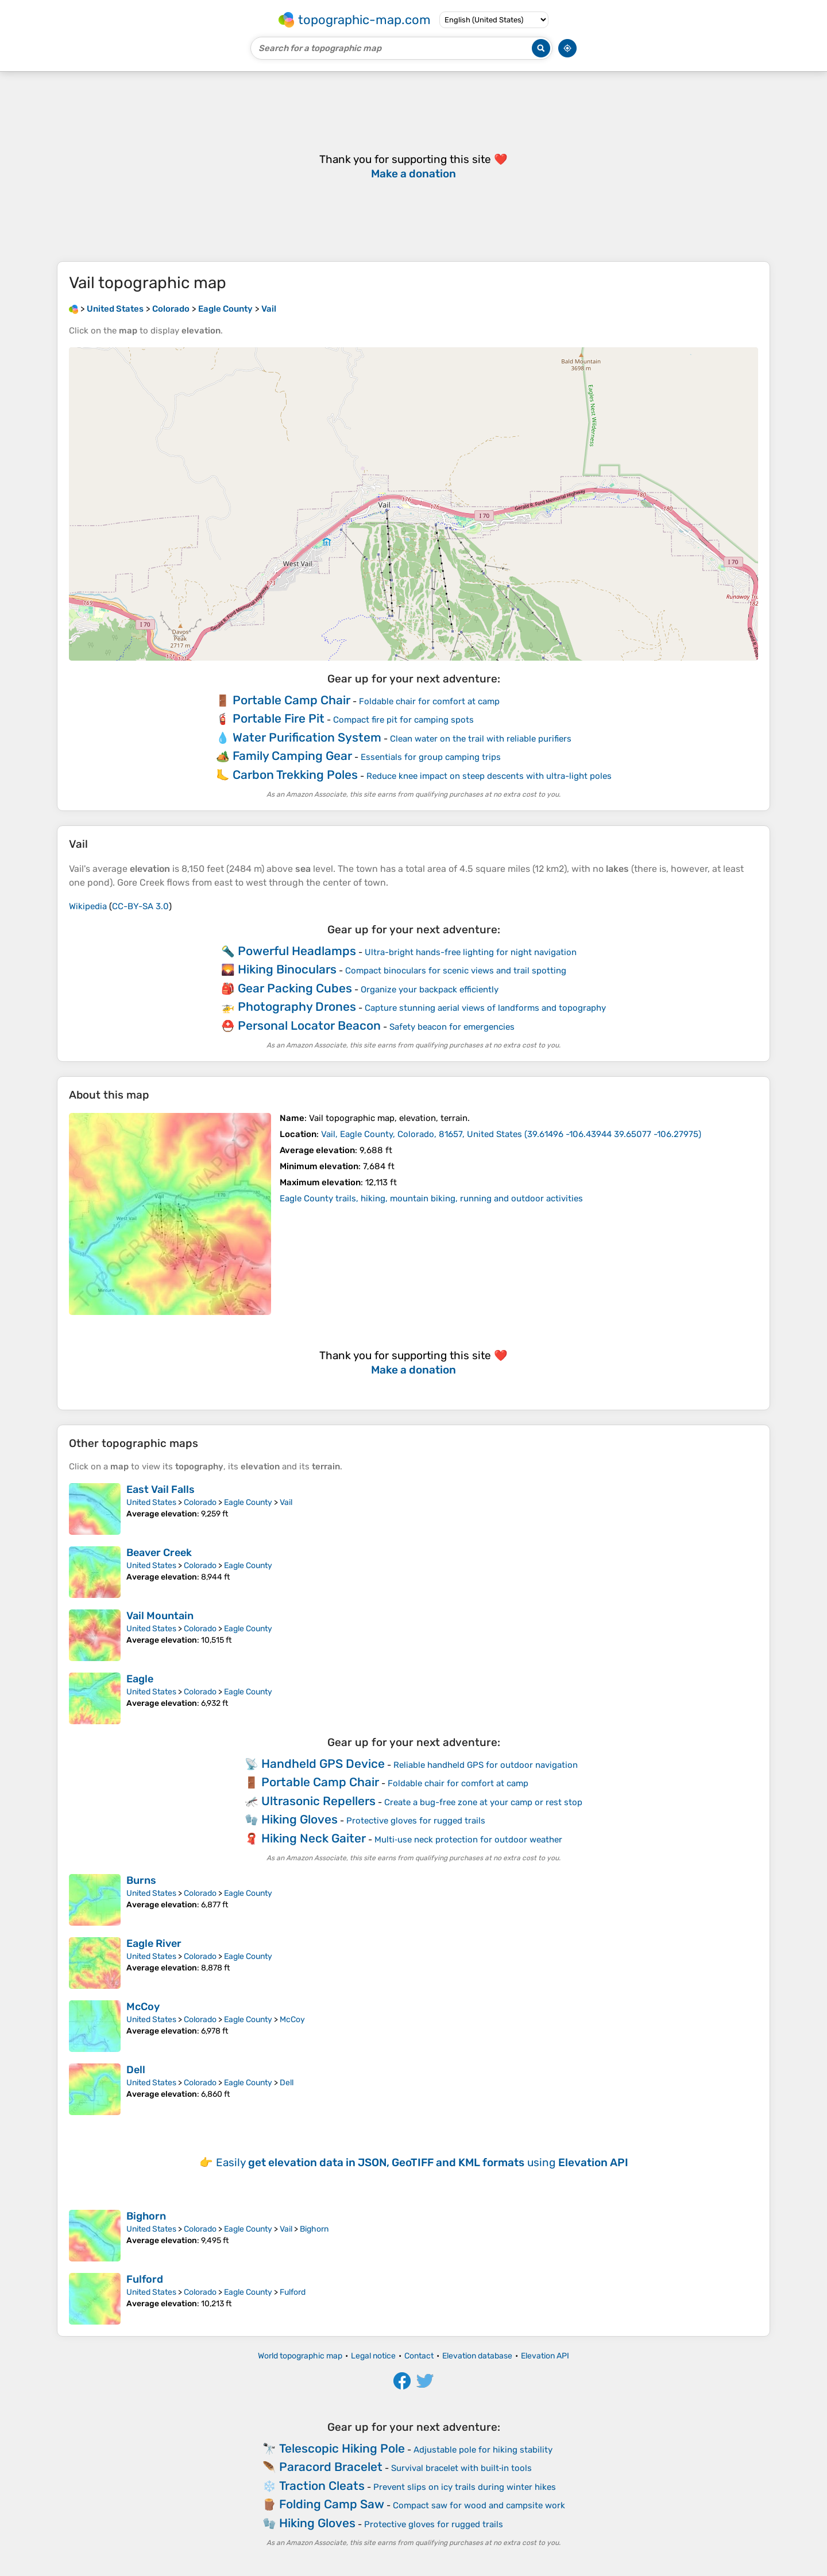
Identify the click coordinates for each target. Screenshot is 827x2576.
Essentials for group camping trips (431, 757)
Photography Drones (297, 1006)
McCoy (143, 2006)
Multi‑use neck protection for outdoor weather (468, 1839)
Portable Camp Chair (291, 700)
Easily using (422, 2162)
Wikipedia (88, 906)
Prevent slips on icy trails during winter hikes (464, 2487)
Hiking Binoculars (287, 969)
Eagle (139, 1679)
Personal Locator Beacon (309, 1025)
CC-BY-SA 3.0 (140, 906)
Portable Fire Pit (278, 718)
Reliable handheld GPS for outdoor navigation (485, 1765)
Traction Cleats (322, 2485)
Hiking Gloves (299, 1819)
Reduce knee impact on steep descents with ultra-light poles (489, 776)
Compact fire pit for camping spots (403, 720)
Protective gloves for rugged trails (415, 1820)
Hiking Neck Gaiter (313, 1838)
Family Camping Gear (292, 755)
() (511, 1134)
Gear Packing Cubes (295, 988)
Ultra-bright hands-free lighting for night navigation (471, 952)
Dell (135, 2069)
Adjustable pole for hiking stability (482, 2450)
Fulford (144, 2279)
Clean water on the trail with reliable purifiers (480, 739)
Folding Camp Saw (331, 2504)
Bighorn (146, 2216)
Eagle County (248, 1502)
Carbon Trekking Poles (295, 774)
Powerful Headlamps (297, 951)
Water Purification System (307, 737)
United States (151, 1502)
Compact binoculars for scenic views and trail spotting (455, 970)
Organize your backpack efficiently (429, 989)
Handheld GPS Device (323, 1763)
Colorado (200, 1502)
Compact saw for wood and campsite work (479, 2505)
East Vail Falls (160, 1489)
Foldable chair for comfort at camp (429, 701)
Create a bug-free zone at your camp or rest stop (483, 1802)
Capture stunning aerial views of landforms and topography (485, 1008)
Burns (141, 1880)
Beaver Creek (159, 1552)
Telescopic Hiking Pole (342, 2448)
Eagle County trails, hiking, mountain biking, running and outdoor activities (431, 1198)
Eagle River (153, 1943)
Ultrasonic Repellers (318, 1801)
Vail (286, 1502)
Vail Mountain (160, 1615)
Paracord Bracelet (330, 2466)
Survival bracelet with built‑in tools (461, 2468)
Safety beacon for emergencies (452, 1027)
